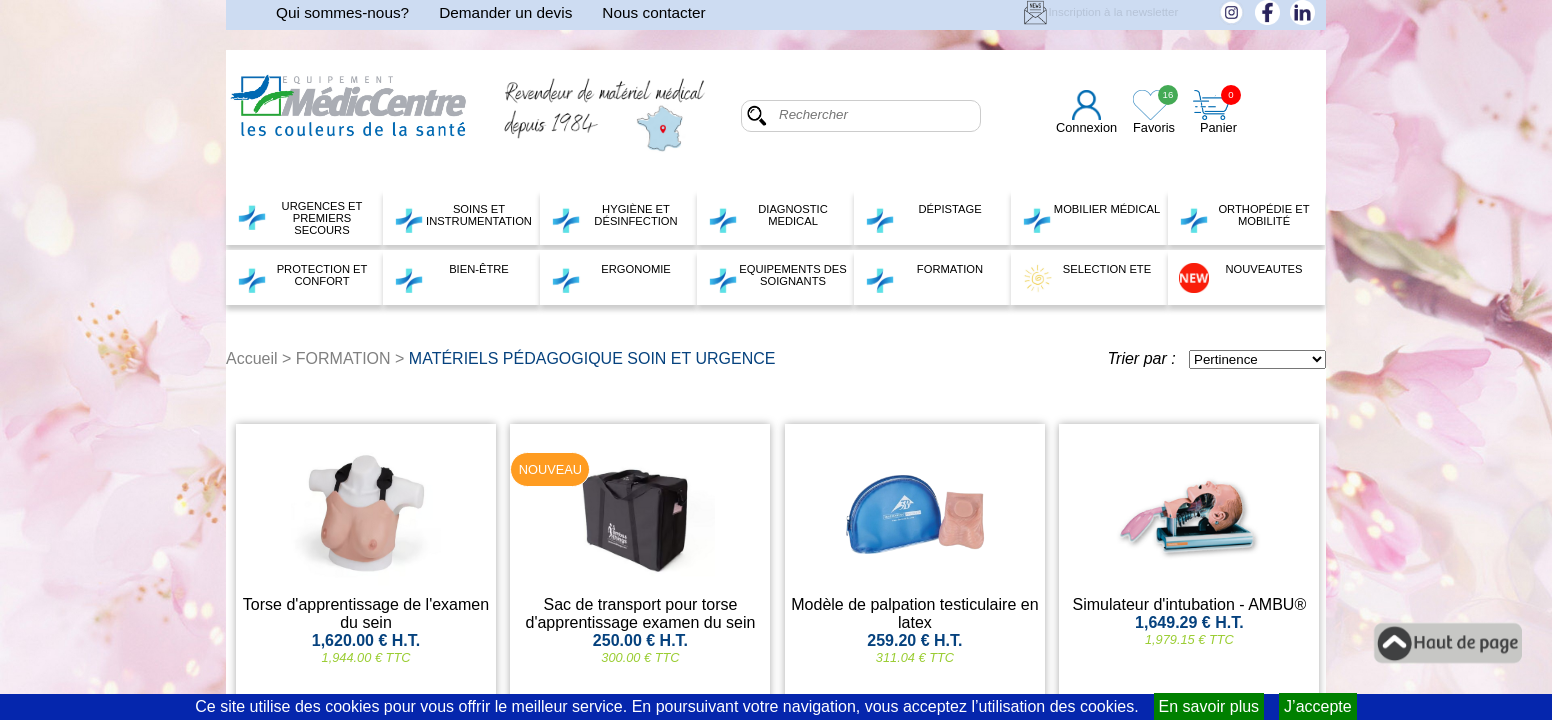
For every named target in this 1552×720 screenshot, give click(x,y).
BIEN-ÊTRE (451, 278)
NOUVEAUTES (1241, 278)
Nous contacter (653, 12)
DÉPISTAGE (923, 218)
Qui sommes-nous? (342, 12)
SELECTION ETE (1086, 278)
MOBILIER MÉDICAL (1091, 218)
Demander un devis (505, 12)
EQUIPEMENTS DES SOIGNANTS (777, 278)
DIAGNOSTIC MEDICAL (768, 218)
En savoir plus (1209, 706)
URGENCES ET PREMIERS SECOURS (299, 218)
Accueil (252, 358)
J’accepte (1318, 706)
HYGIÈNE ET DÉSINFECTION (614, 218)
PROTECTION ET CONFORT (302, 278)
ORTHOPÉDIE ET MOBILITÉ (1244, 218)
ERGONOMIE (611, 278)
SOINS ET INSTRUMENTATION (463, 218)
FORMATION (924, 278)
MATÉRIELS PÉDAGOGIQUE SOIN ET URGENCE (592, 358)
